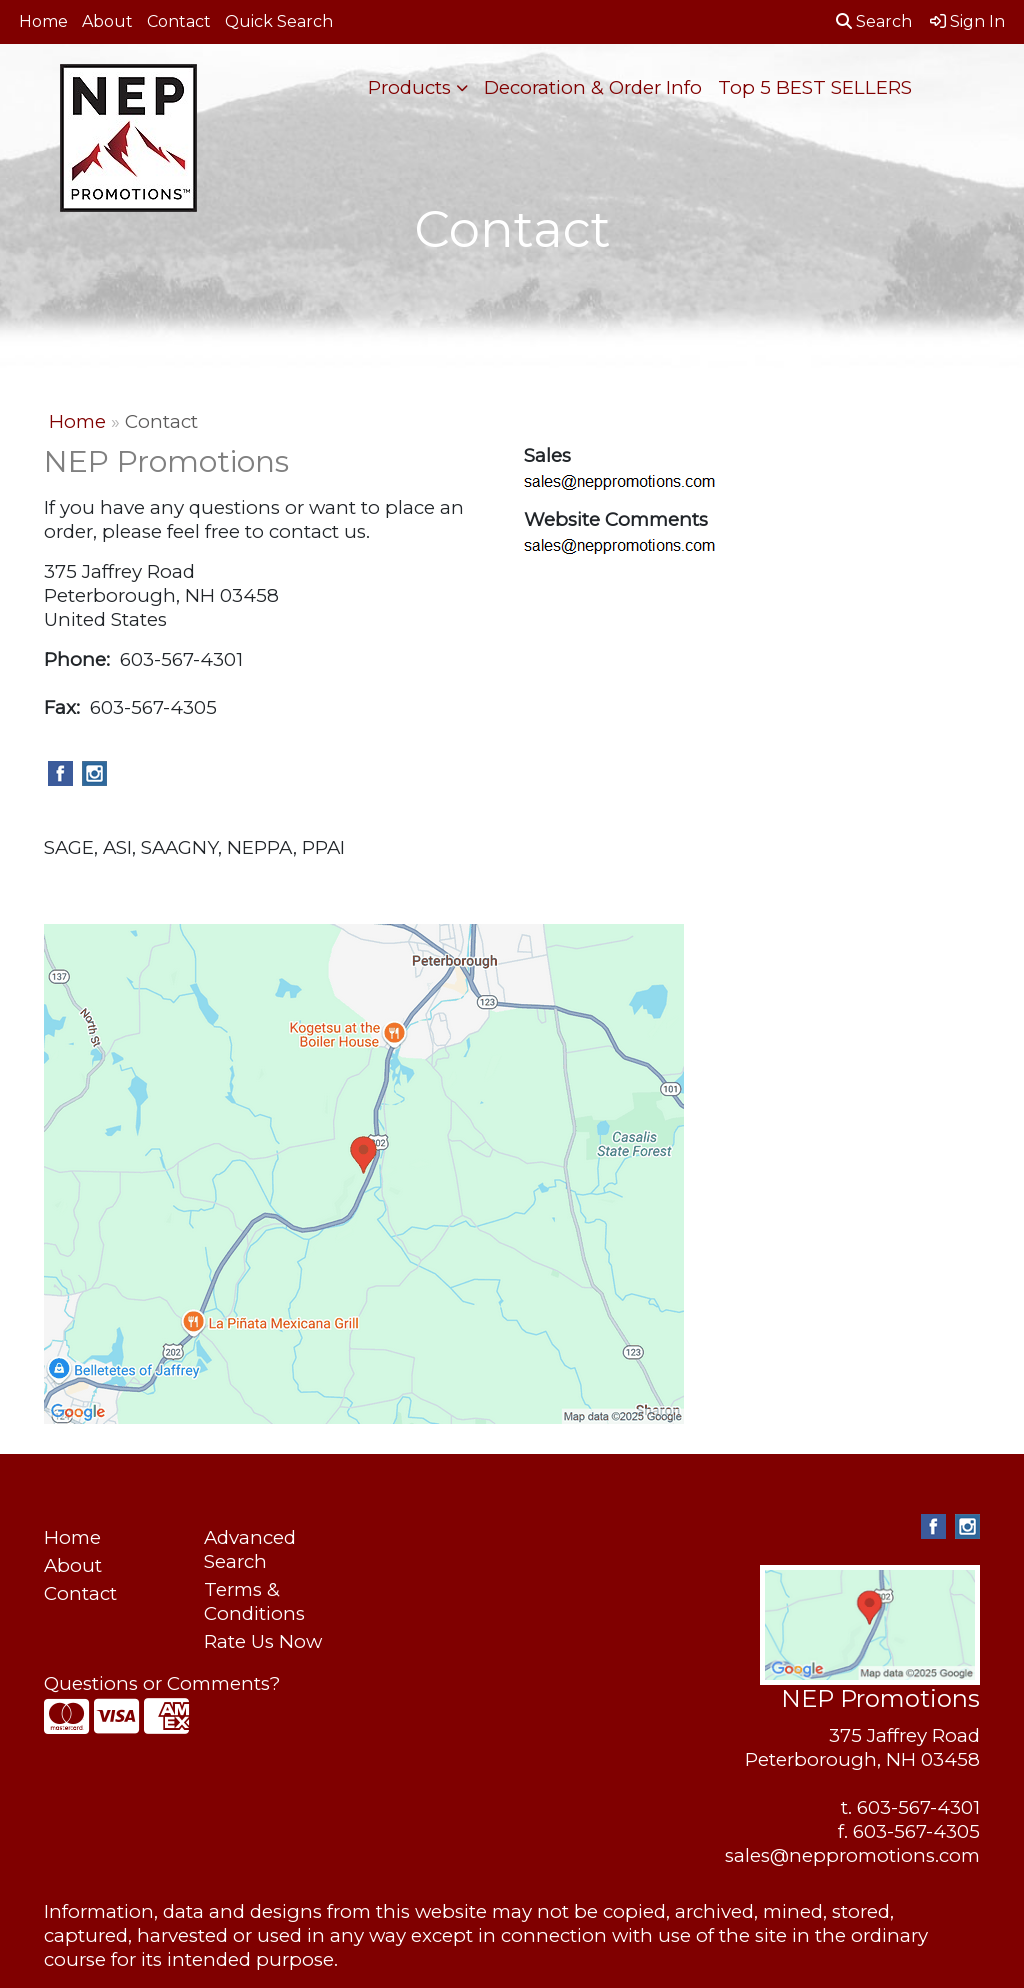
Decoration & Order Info (593, 87)
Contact (179, 21)
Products (409, 87)
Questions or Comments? (162, 1683)
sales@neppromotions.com (852, 1855)
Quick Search (279, 21)
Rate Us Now (263, 1641)
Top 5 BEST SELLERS (815, 87)
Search (874, 21)
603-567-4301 (918, 1807)
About (107, 21)
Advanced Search (250, 1549)
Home (43, 21)
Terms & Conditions (254, 1601)
